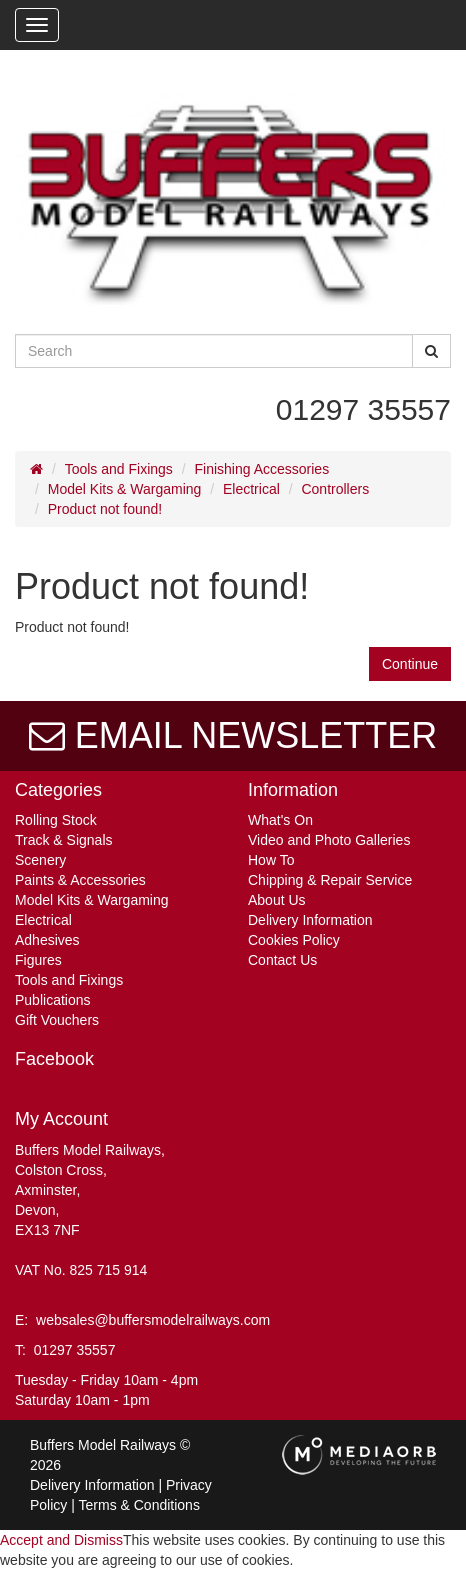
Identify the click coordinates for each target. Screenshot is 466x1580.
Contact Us (282, 960)
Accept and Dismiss (61, 1540)
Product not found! (105, 509)
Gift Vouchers (57, 1020)
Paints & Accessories (80, 880)
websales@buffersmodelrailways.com (153, 1320)
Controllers (335, 489)
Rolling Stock (56, 820)
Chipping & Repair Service (330, 880)
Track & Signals (64, 840)
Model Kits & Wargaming (125, 489)
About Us (277, 900)
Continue (410, 664)
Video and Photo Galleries (329, 840)
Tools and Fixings (119, 469)
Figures (38, 960)
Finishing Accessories (262, 469)
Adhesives (47, 940)
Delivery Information (310, 920)
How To (271, 860)
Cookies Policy (294, 940)
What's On (280, 820)
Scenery (40, 860)
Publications (53, 1000)
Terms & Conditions (139, 1505)
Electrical (251, 489)
